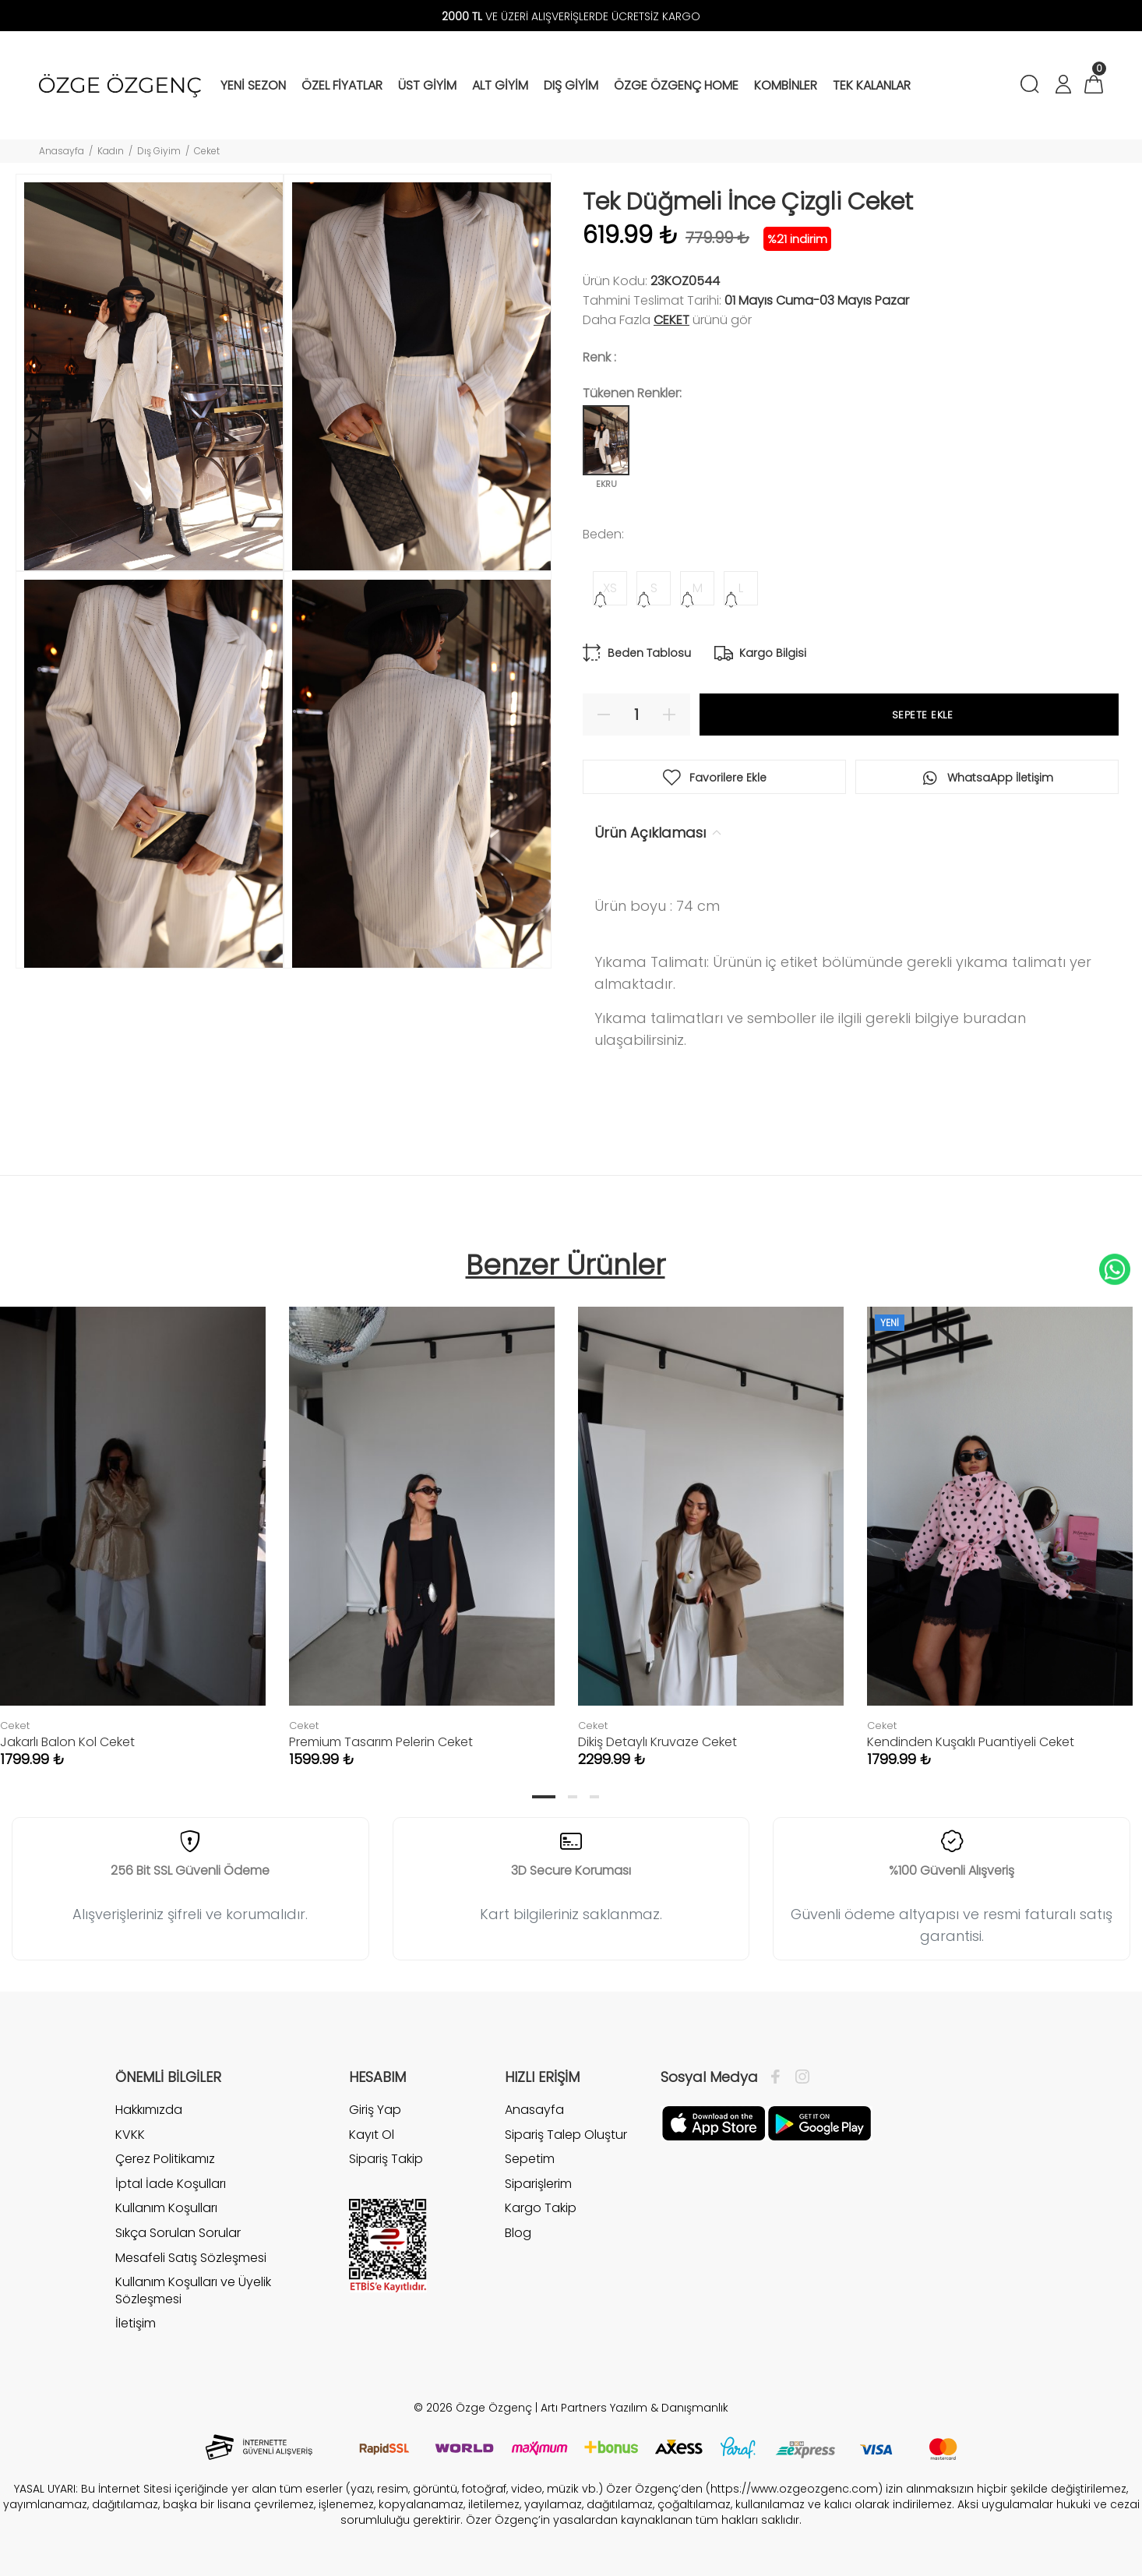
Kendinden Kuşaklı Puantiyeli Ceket (970, 1742)
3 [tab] (594, 1796)
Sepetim (530, 2159)
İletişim (135, 2323)
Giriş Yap (375, 2110)
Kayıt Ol (371, 2135)
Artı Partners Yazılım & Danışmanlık (634, 2407)
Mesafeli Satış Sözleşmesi (190, 2258)
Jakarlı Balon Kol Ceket (67, 1742)
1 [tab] (543, 1796)
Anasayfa (61, 150)
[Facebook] (779, 2077)
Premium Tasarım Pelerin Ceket (381, 1742)
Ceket (207, 150)
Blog (518, 2233)
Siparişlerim (538, 2184)
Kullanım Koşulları (166, 2208)
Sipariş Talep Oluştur (566, 2135)
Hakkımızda (148, 2110)
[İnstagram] (798, 2077)
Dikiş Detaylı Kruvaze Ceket (657, 1742)
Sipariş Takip (386, 2159)
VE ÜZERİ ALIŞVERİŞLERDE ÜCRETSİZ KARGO (571, 16)
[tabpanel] (421, 1521)
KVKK (130, 2135)
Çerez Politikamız (165, 2159)
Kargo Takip (540, 2208)
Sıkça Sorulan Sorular (178, 2233)
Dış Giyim (159, 150)
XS (610, 588)
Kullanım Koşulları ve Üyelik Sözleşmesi (193, 2290)
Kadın (110, 150)
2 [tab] (572, 1796)
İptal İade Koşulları (170, 2184)
